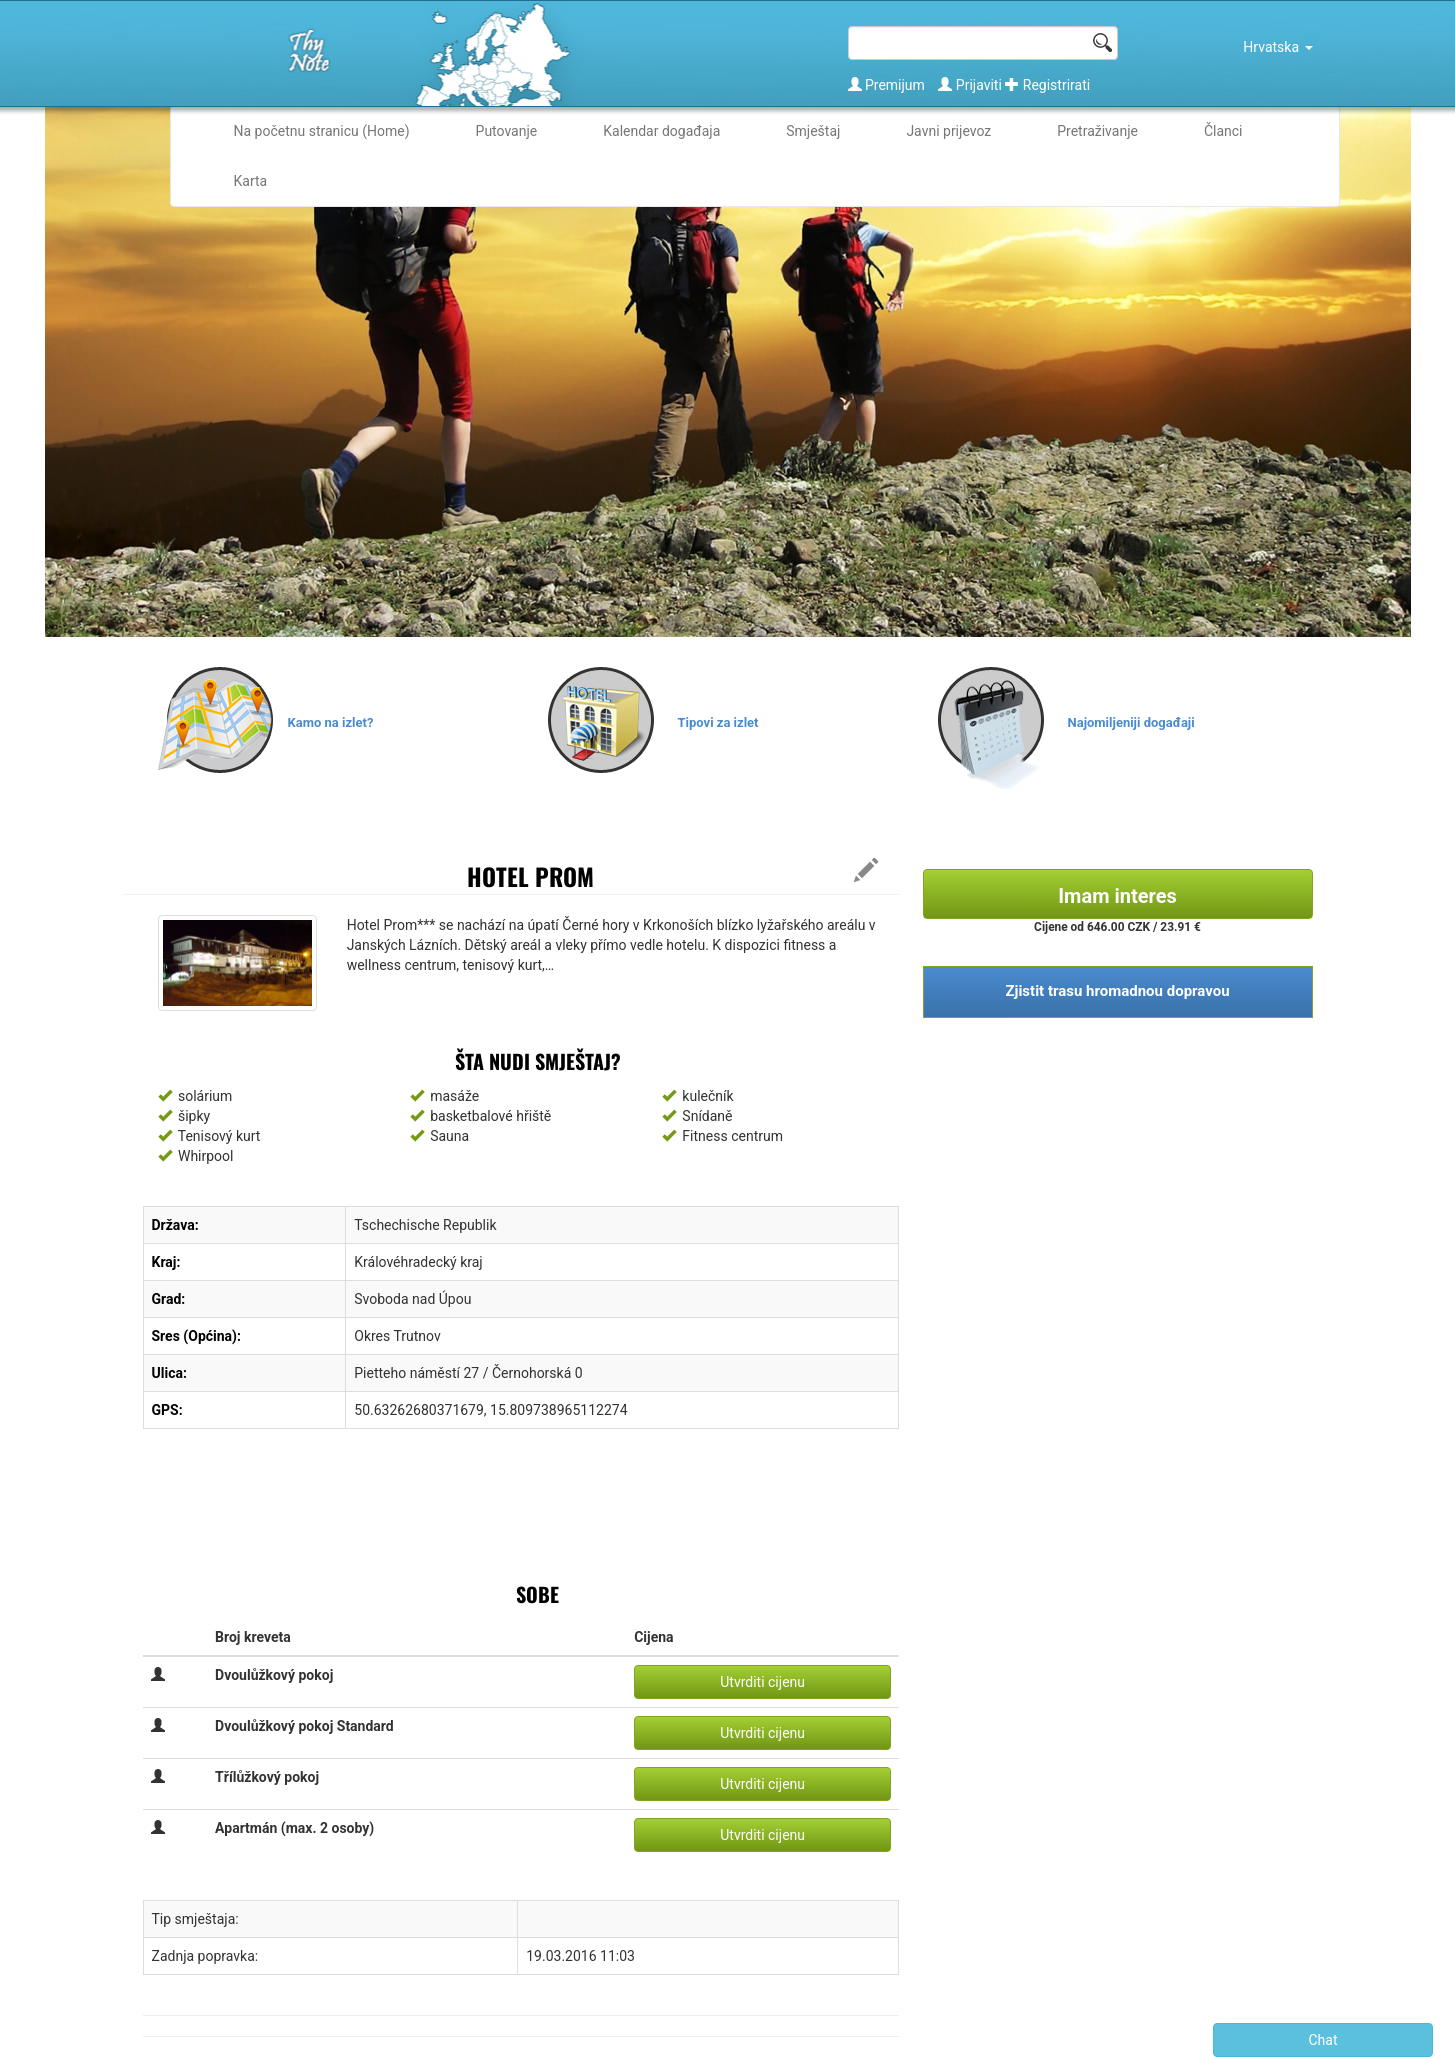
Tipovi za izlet (718, 722)
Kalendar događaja (661, 131)
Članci (1223, 131)
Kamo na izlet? (331, 722)
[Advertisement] (507, 1514)
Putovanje (507, 131)
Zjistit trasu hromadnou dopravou (1117, 991)
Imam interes (1117, 896)
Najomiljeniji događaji (1131, 722)
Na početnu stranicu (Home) (322, 131)
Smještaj (813, 131)
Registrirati (1047, 85)
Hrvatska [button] (1277, 47)
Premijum (888, 85)
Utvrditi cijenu (762, 1682)
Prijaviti (971, 85)
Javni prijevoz (948, 131)
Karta (251, 181)
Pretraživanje (1097, 131)
